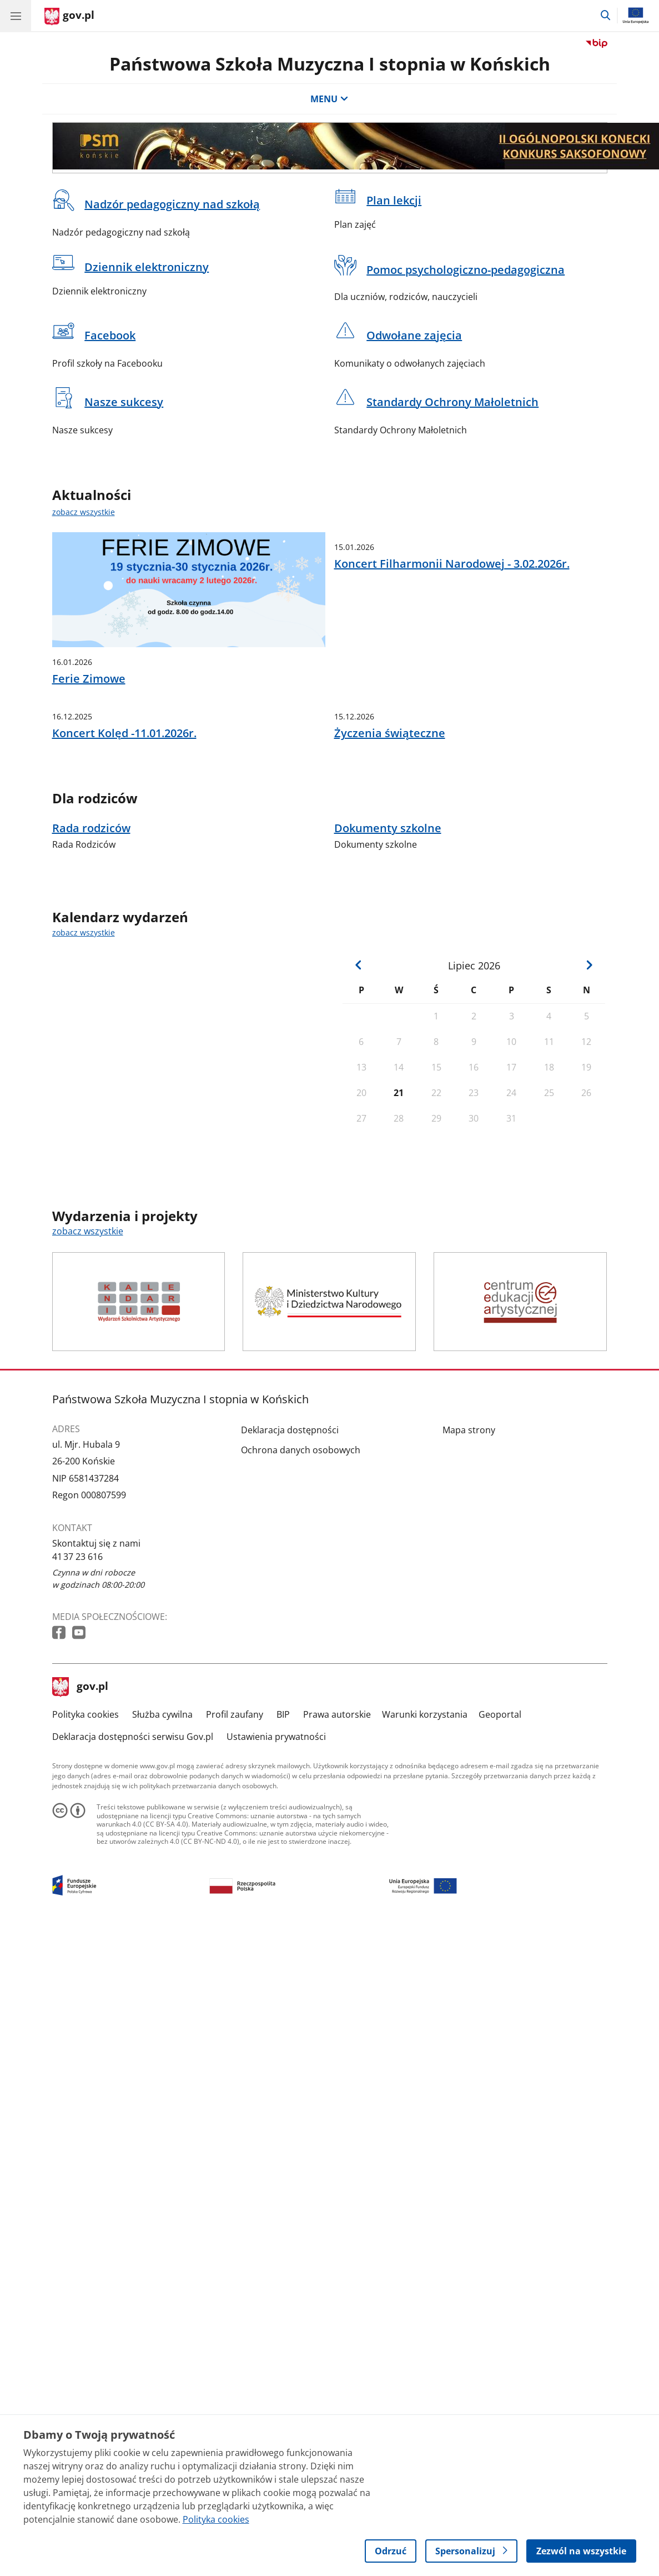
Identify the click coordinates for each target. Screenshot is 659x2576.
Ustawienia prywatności (276, 1851)
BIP (283, 1829)
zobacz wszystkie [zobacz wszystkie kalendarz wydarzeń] (83, 1047)
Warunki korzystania (424, 1829)
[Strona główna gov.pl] (69, 17)
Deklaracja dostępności (290, 1545)
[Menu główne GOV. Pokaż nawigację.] (15, 15)
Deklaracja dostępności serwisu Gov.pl (132, 1851)
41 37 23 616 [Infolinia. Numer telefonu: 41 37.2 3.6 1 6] (77, 1671)
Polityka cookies (85, 1829)
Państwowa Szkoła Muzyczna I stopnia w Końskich (329, 64)
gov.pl (80, 1802)
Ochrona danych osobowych (300, 1565)
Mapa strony (468, 1545)
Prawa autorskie (337, 1829)
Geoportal (500, 1829)
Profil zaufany (234, 1829)
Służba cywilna (162, 1829)
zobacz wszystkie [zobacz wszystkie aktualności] (83, 512)
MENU (329, 99)
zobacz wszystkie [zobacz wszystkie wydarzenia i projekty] (87, 1346)
